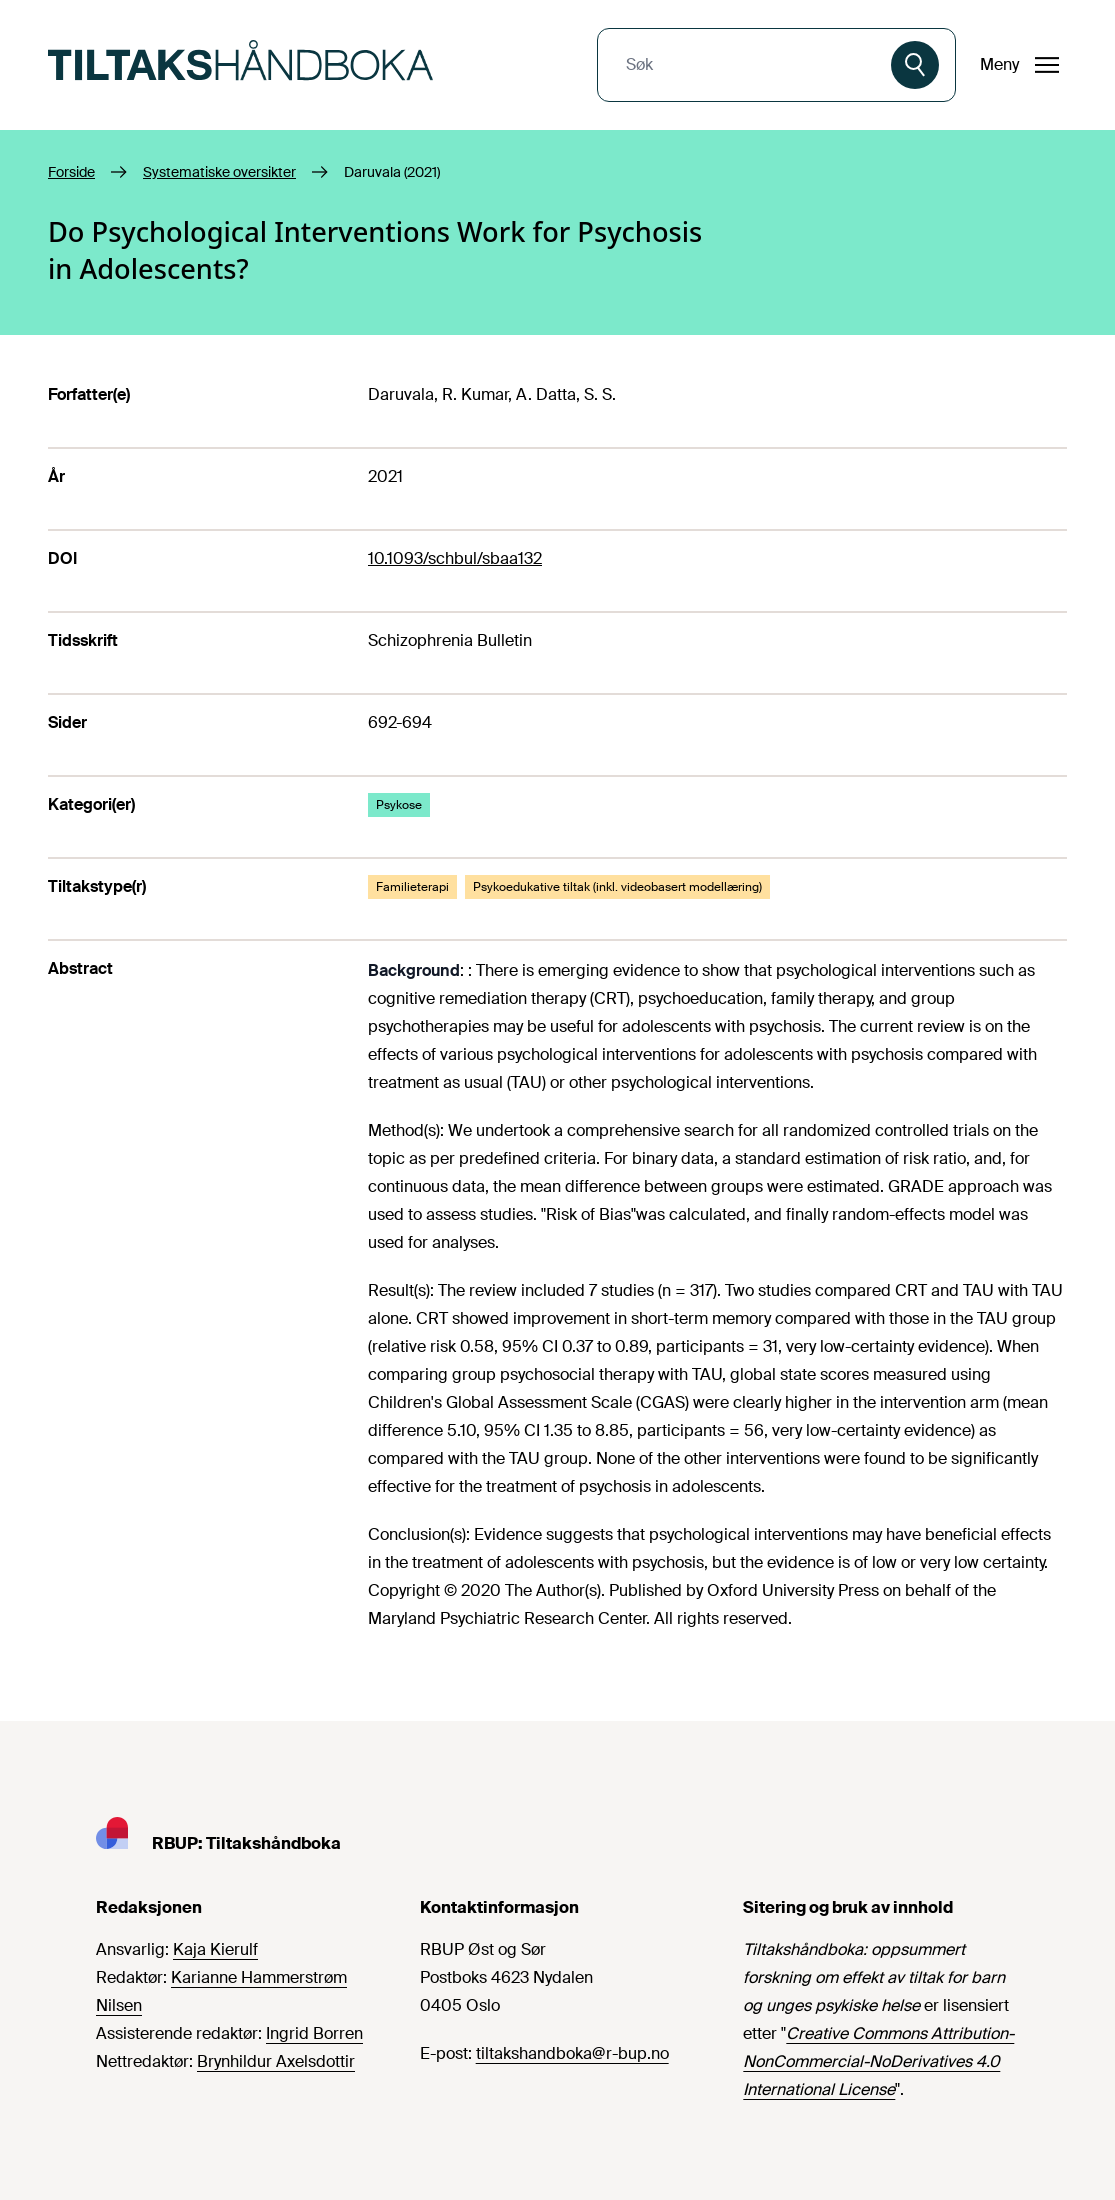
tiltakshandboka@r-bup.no (572, 2053)
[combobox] (746, 65)
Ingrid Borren (314, 2033)
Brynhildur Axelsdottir (276, 2061)
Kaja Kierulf (215, 1949)
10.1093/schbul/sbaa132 (455, 558)
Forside (71, 172)
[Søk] (915, 65)
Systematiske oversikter (219, 172)
